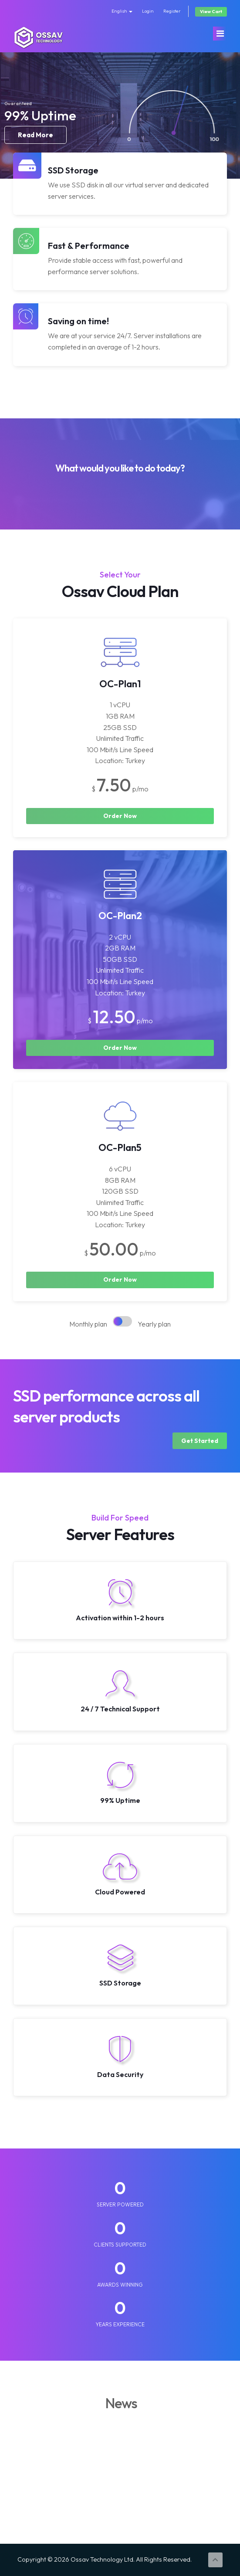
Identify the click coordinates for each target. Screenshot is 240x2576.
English (122, 11)
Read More (35, 139)
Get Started (199, 1441)
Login (148, 11)
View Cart (211, 11)
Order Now (120, 816)
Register (172, 11)
